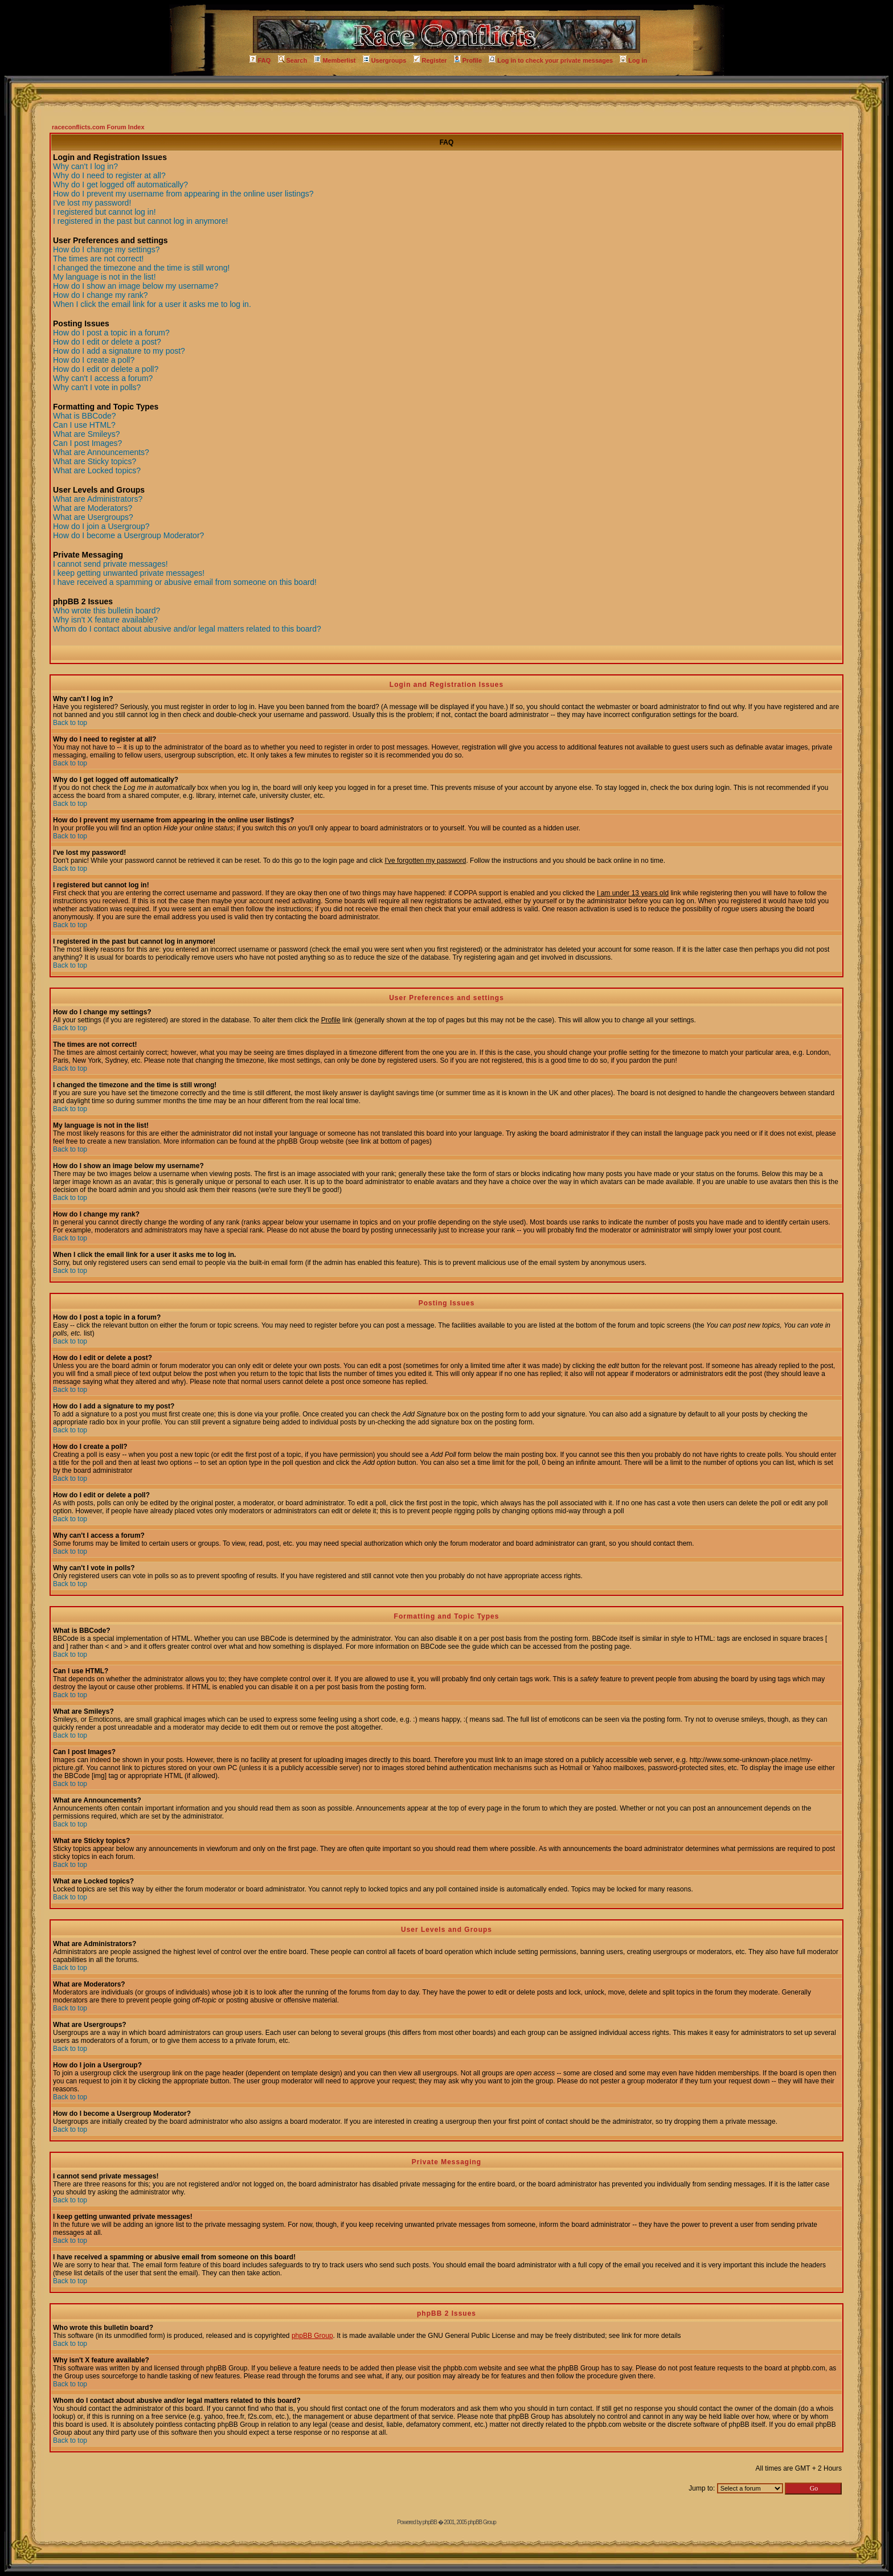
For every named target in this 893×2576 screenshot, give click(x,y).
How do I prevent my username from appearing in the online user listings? (183, 193)
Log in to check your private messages (551, 60)
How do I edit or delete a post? (107, 341)
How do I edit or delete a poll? (105, 369)
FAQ (260, 60)
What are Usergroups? (93, 517)
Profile (468, 60)
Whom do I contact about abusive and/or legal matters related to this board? (187, 628)
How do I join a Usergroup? (101, 526)
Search (293, 60)
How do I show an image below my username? (135, 285)
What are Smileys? (86, 434)
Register (430, 60)
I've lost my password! (92, 202)
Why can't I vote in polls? (97, 387)
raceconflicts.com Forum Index (98, 127)
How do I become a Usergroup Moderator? (128, 535)
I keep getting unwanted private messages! (128, 573)
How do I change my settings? (106, 249)
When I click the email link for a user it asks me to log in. (152, 304)
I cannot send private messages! (110, 563)
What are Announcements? (101, 452)
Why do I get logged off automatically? (120, 184)
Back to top (70, 723)
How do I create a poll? (93, 360)
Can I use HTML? (84, 424)
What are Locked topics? (97, 470)
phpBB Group (312, 2336)
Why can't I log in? (85, 166)
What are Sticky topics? (94, 461)
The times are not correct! (98, 258)
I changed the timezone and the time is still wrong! (141, 267)
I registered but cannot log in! (104, 211)
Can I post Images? (87, 443)
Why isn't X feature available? (105, 619)
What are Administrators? (97, 498)
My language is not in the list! (104, 276)
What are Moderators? (92, 508)
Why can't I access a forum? (103, 378)
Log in (633, 60)
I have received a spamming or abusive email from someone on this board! (185, 582)
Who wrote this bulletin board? (106, 610)
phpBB (430, 2522)
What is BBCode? (84, 415)
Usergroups (385, 60)
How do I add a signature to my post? (119, 350)
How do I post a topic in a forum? (111, 332)
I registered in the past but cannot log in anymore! (140, 221)
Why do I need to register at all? (109, 175)
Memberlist (334, 60)
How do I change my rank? (100, 295)
